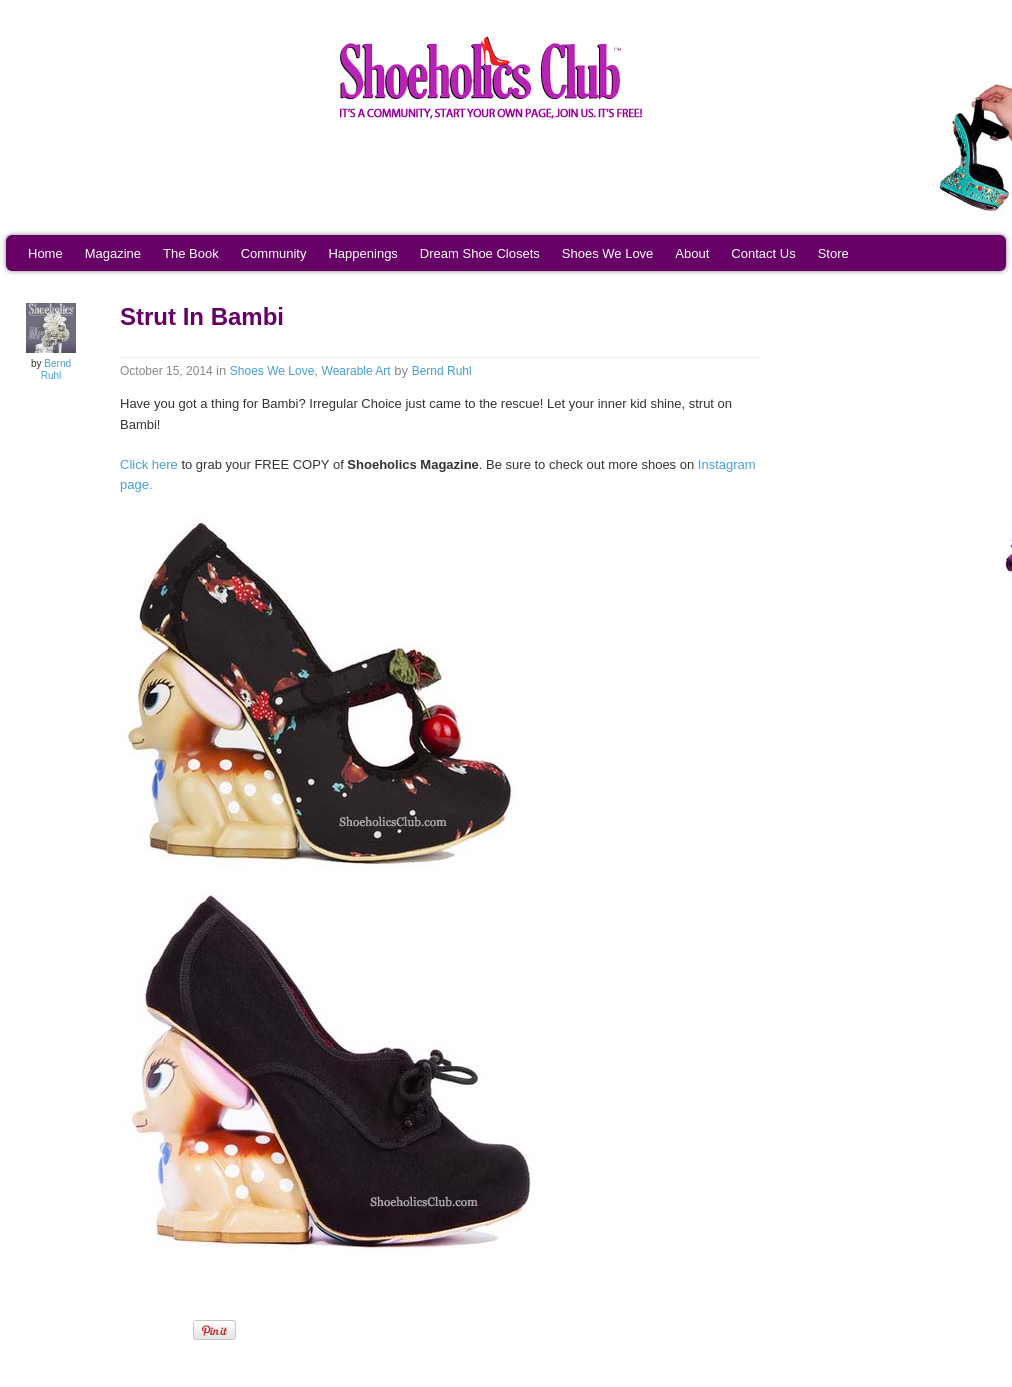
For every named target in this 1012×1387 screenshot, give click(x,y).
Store (833, 253)
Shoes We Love (608, 253)
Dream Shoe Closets (480, 253)
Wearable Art (356, 371)
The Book (191, 253)
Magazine (113, 253)
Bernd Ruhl (56, 369)
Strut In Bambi (202, 316)
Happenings (362, 253)
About (692, 253)
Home (45, 253)
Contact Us (763, 253)
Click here (149, 464)
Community (274, 253)
